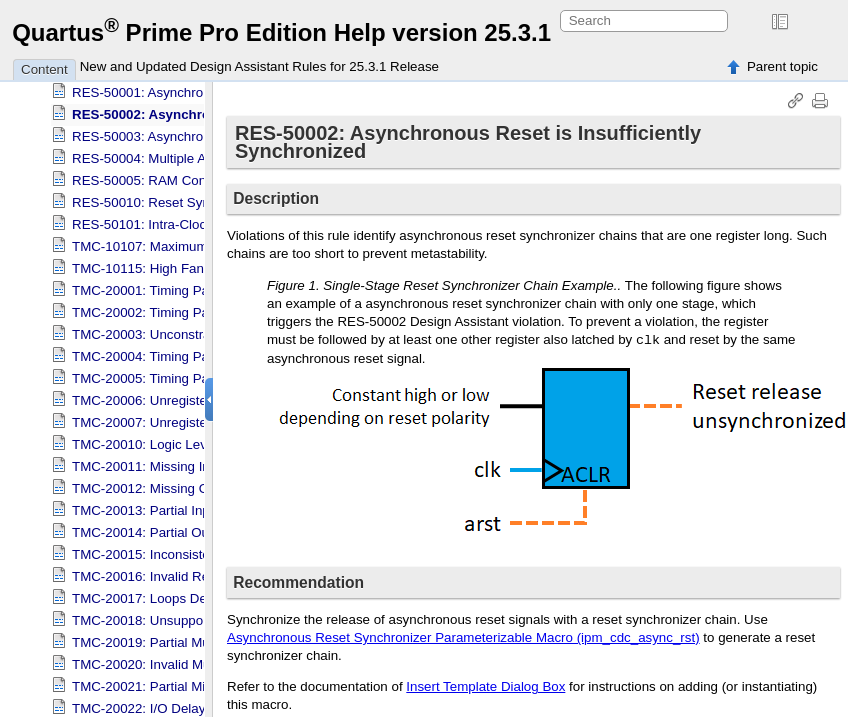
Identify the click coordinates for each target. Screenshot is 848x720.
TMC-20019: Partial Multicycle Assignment (197, 634)
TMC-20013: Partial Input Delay (165, 502)
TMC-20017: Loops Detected (157, 590)
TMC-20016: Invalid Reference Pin (174, 568)
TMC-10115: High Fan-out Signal (170, 260)
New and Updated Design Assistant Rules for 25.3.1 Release (259, 66)
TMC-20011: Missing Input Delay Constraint (201, 458)
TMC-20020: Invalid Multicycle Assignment (197, 656)
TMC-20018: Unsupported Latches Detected (203, 612)
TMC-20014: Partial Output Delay (170, 524)
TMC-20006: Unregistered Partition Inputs (195, 392)
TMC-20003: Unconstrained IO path (177, 326)
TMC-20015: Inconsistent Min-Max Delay (192, 546)
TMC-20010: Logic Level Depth (164, 436)
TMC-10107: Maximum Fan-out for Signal (194, 238)
